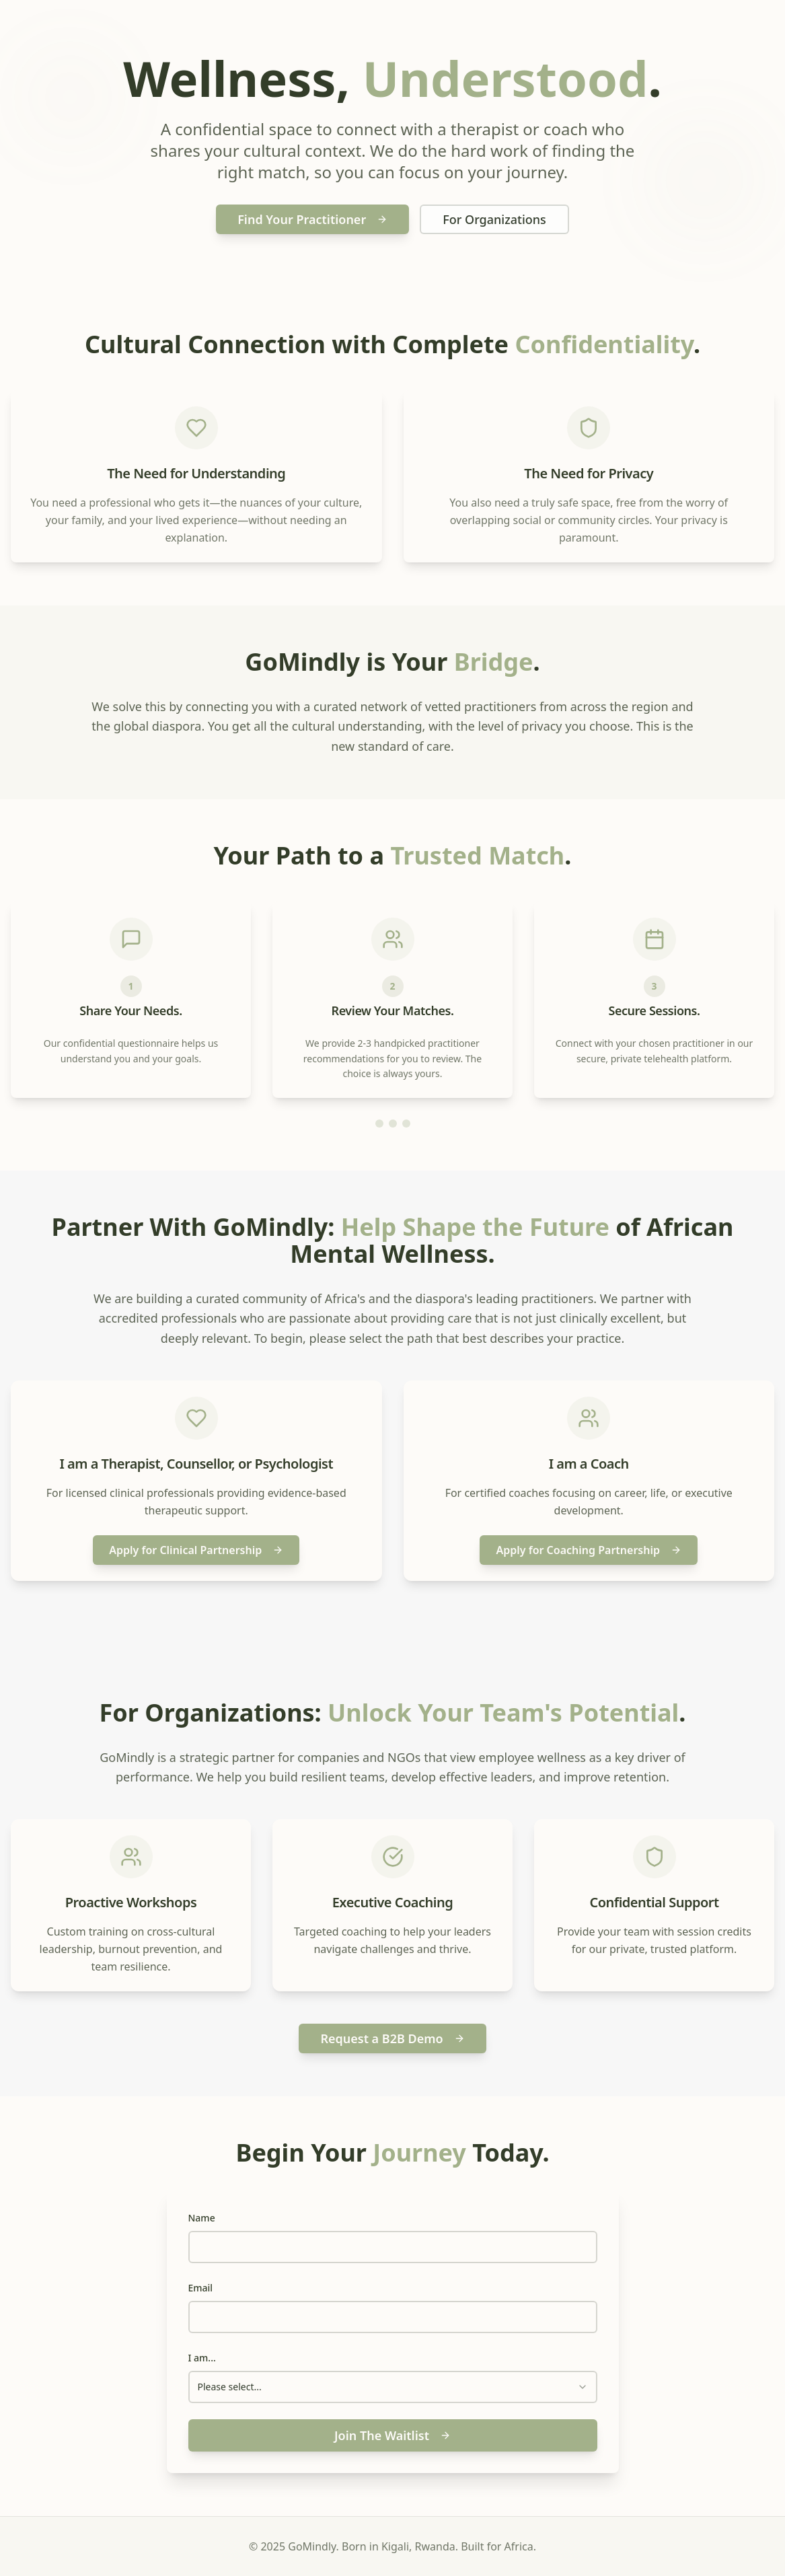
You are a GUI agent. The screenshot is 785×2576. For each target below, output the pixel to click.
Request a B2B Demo (392, 2038)
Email (200, 2287)
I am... (202, 2357)
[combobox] (392, 2387)
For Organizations (494, 219)
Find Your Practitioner (312, 219)
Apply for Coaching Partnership (588, 1550)
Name (201, 2217)
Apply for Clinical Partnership (196, 1550)
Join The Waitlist (392, 2435)
